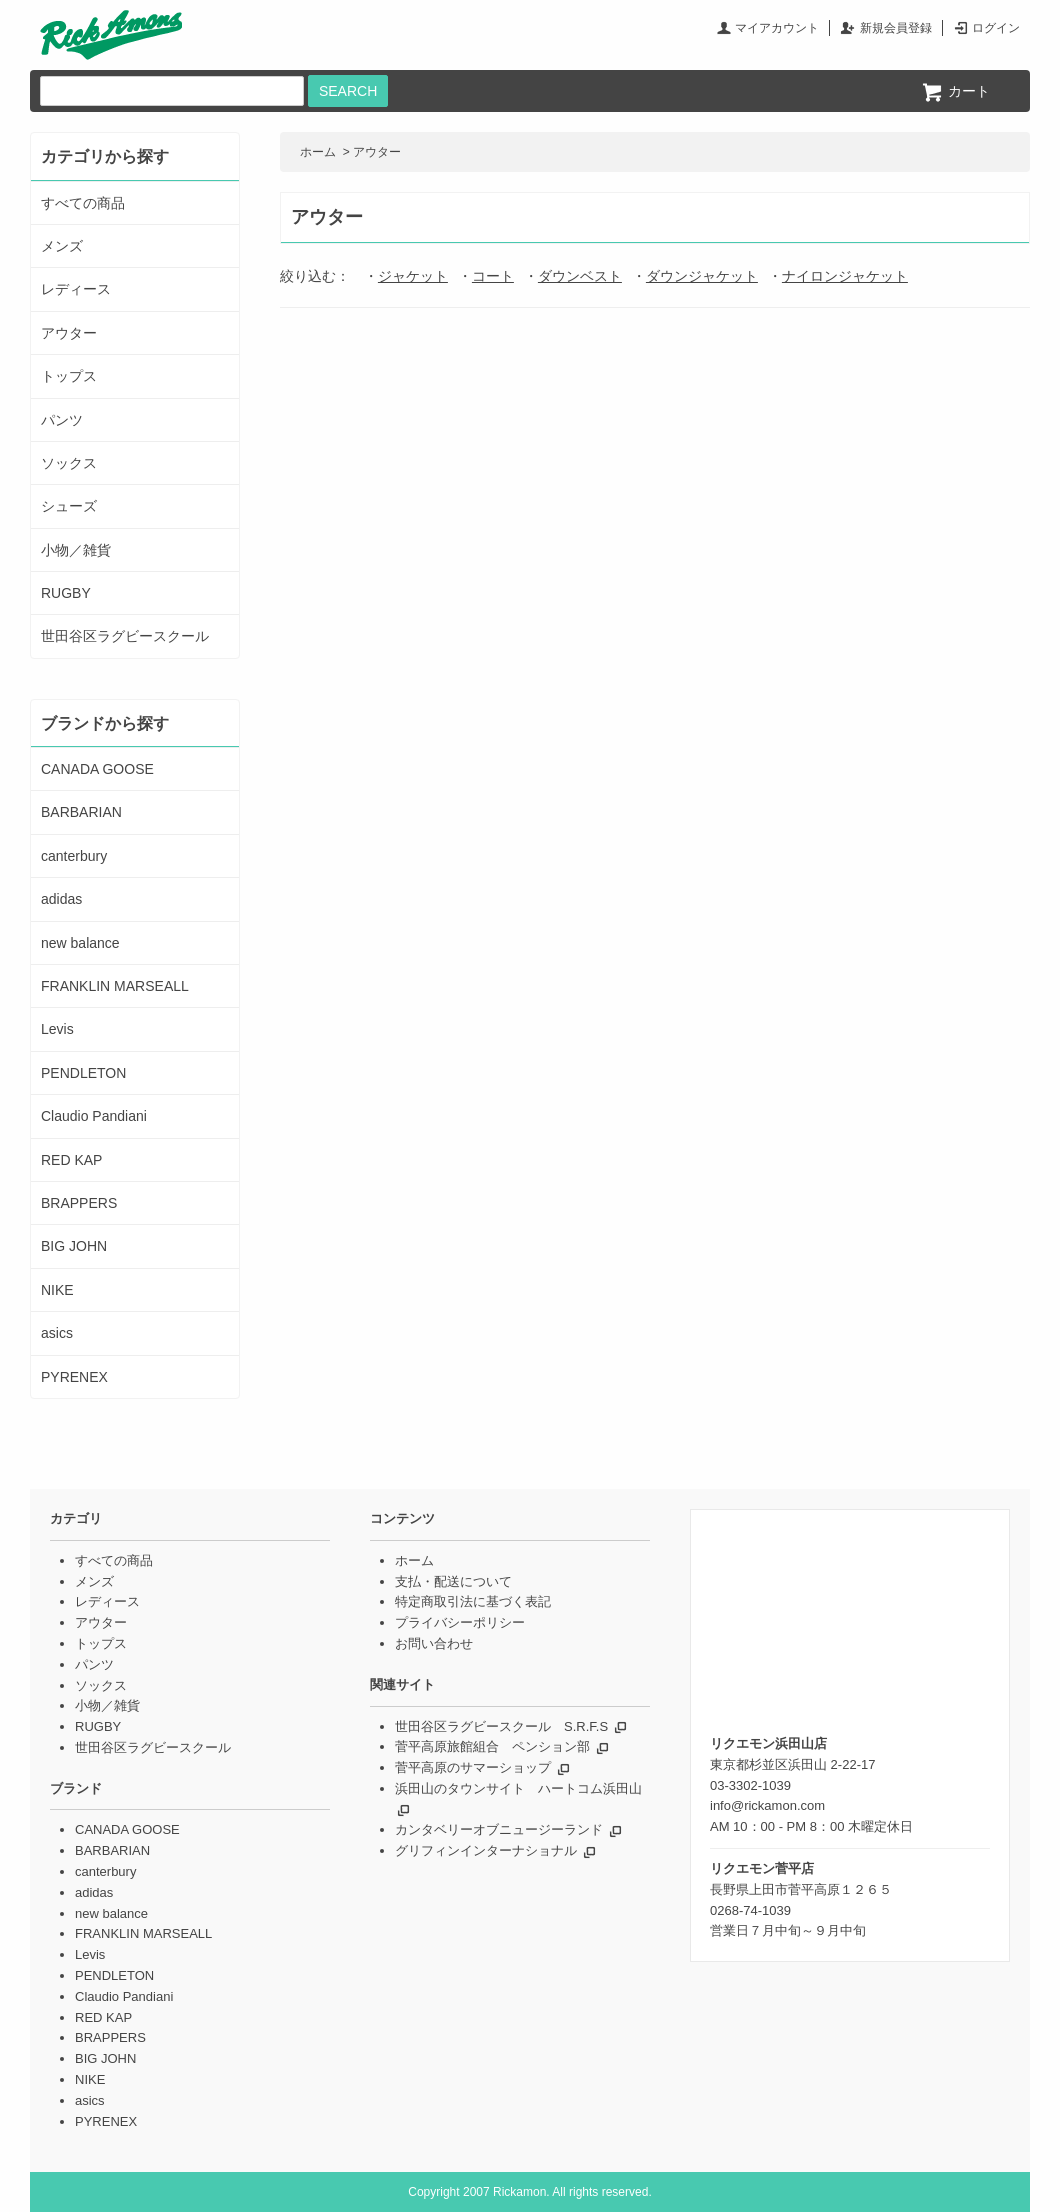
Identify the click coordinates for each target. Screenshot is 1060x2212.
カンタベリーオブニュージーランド (499, 1829)
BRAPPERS (79, 1203)
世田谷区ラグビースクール (125, 636)
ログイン (996, 28)
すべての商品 (83, 203)
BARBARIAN (81, 812)
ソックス (69, 463)
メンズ (62, 246)
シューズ (69, 506)
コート (493, 276)
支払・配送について (453, 1581)
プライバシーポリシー (460, 1622)
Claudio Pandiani (94, 1116)
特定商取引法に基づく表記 (473, 1601)
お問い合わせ (434, 1643)
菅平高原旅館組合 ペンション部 (492, 1746)
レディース (76, 289)
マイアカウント (777, 28)
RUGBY (66, 593)
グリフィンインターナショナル (486, 1850)
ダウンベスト (580, 276)
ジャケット (413, 276)
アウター (377, 152)
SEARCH (348, 91)
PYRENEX (74, 1377)
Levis (57, 1029)
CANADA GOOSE (97, 769)
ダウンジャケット (702, 276)
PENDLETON (83, 1073)
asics (57, 1333)
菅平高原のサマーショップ (473, 1767)
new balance (80, 943)
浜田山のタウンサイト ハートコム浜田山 (518, 1788)
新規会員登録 (896, 28)
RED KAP (71, 1160)
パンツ (62, 420)
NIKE (57, 1290)
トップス (69, 376)
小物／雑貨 (76, 550)
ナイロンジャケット (845, 276)
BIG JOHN (74, 1246)
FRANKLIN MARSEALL (115, 986)
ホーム (318, 152)
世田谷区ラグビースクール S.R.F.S (501, 1726)
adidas (61, 899)
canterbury (74, 856)
